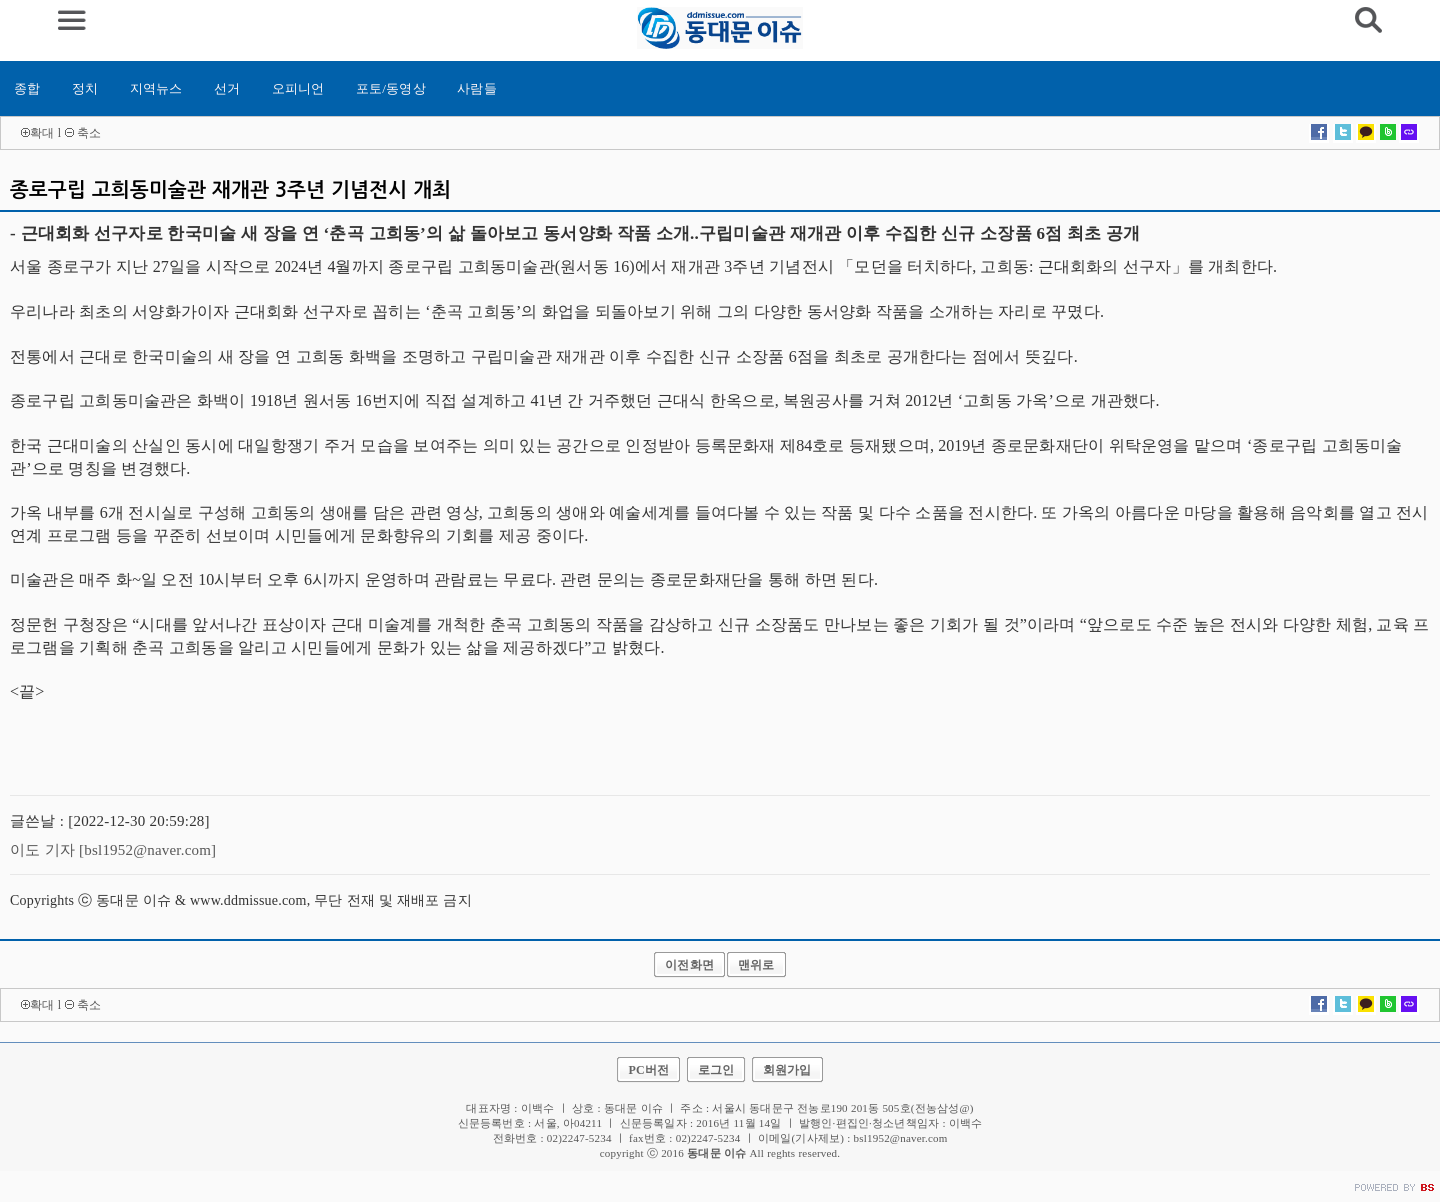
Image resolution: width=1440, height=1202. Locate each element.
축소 (89, 133)
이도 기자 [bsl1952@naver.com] (113, 850)
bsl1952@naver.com (901, 1138)
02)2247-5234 (708, 1138)
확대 (42, 133)
